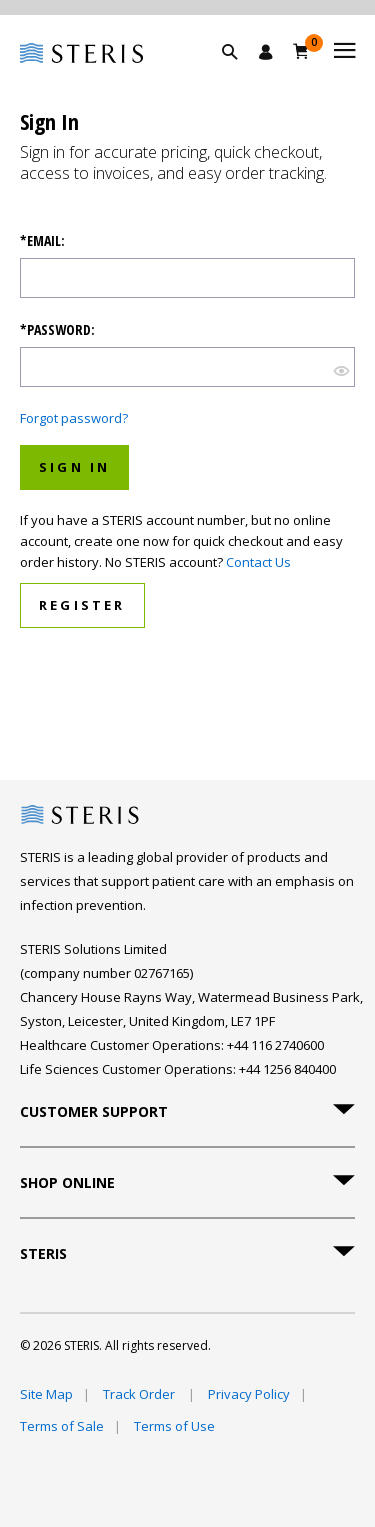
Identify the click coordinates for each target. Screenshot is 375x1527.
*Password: (57, 330)
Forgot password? (74, 418)
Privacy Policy (249, 1394)
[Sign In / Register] (266, 52)
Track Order (140, 1394)
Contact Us (258, 562)
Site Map (46, 1394)
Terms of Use (174, 1426)
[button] (240, 75)
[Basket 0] (301, 51)
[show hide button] (341, 369)
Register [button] (82, 605)
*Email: (42, 241)
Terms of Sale (62, 1426)
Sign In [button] (74, 467)
